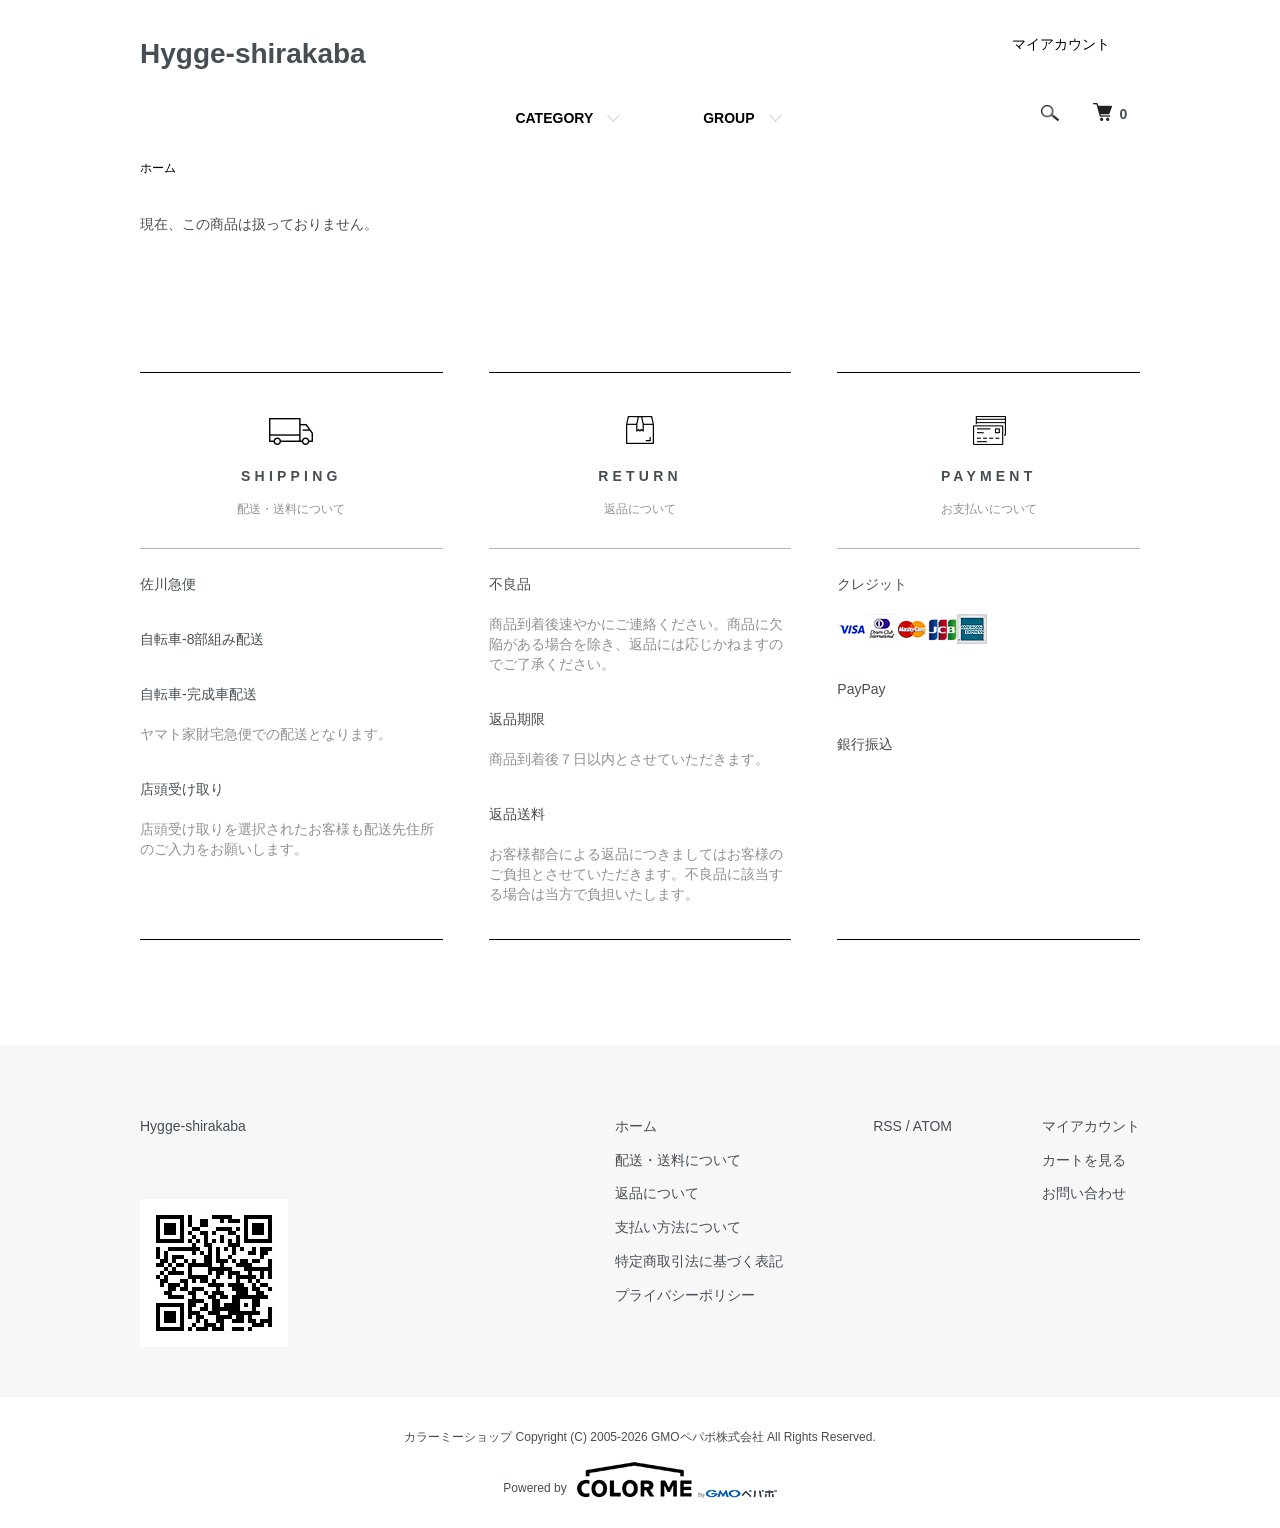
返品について (657, 1193)
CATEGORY (554, 118)
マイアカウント (1061, 44)
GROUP (728, 118)
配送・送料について (678, 1160)
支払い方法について (678, 1227)
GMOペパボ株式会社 (707, 1437)
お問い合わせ (1084, 1193)
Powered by (639, 1480)
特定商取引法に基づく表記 (699, 1261)
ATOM (932, 1126)
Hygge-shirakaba (253, 53)
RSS (887, 1126)
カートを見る (1084, 1160)
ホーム (158, 168)
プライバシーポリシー (685, 1295)
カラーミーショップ (458, 1437)
